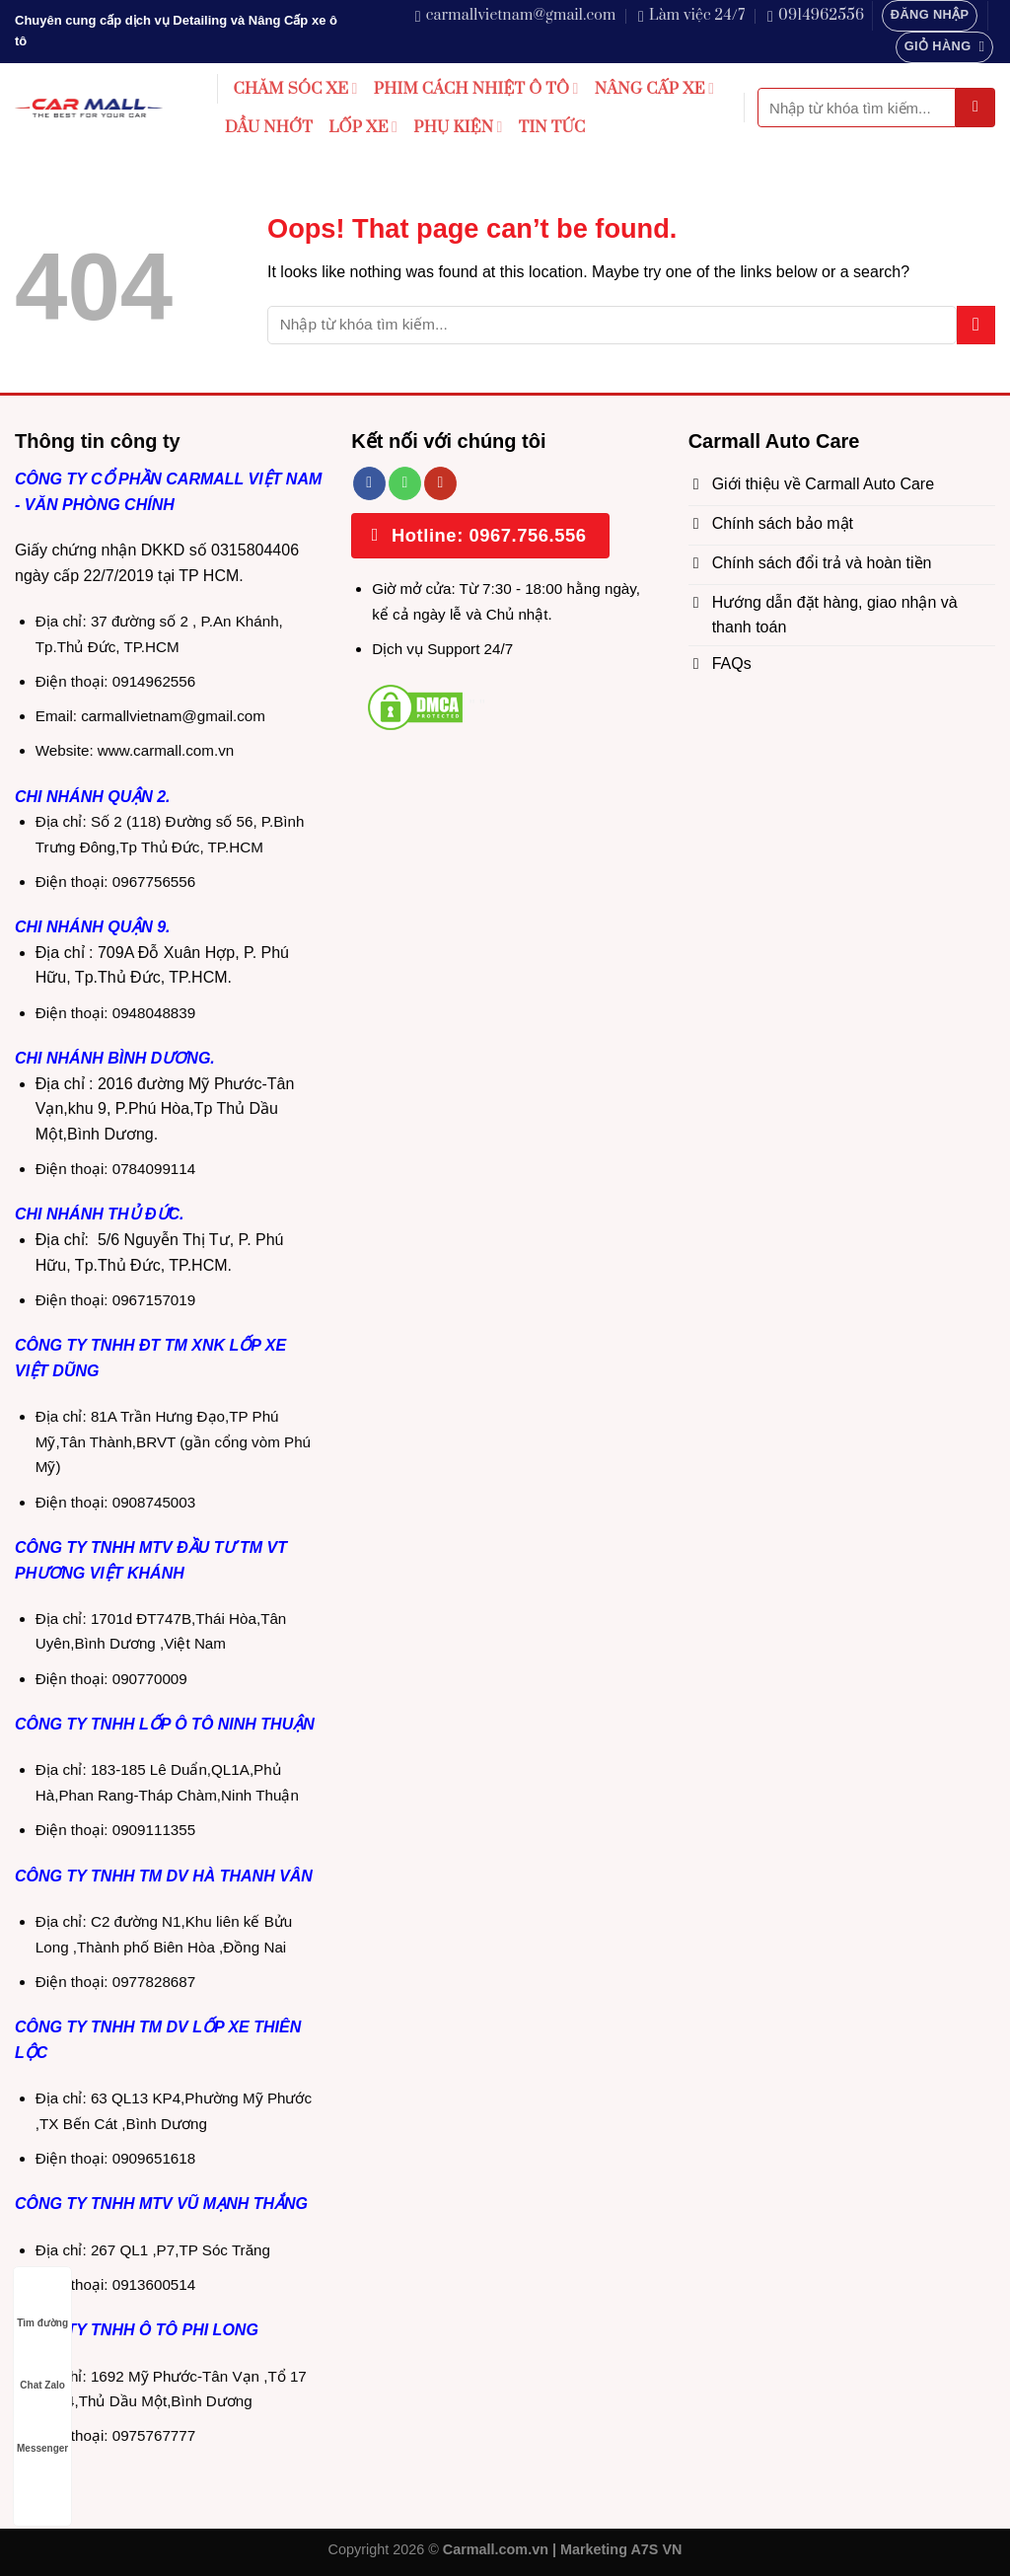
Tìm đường (42, 2304)
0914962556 (153, 681)
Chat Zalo (42, 2366)
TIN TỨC (552, 127)
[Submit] (975, 107)
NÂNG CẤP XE (655, 89)
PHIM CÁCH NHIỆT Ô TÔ (476, 89)
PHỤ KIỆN (457, 127)
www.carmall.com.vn (166, 750)
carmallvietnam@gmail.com (173, 715)
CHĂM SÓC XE (296, 89)
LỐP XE (362, 127)
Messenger (42, 2429)
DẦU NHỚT (269, 127)
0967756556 (153, 881)
